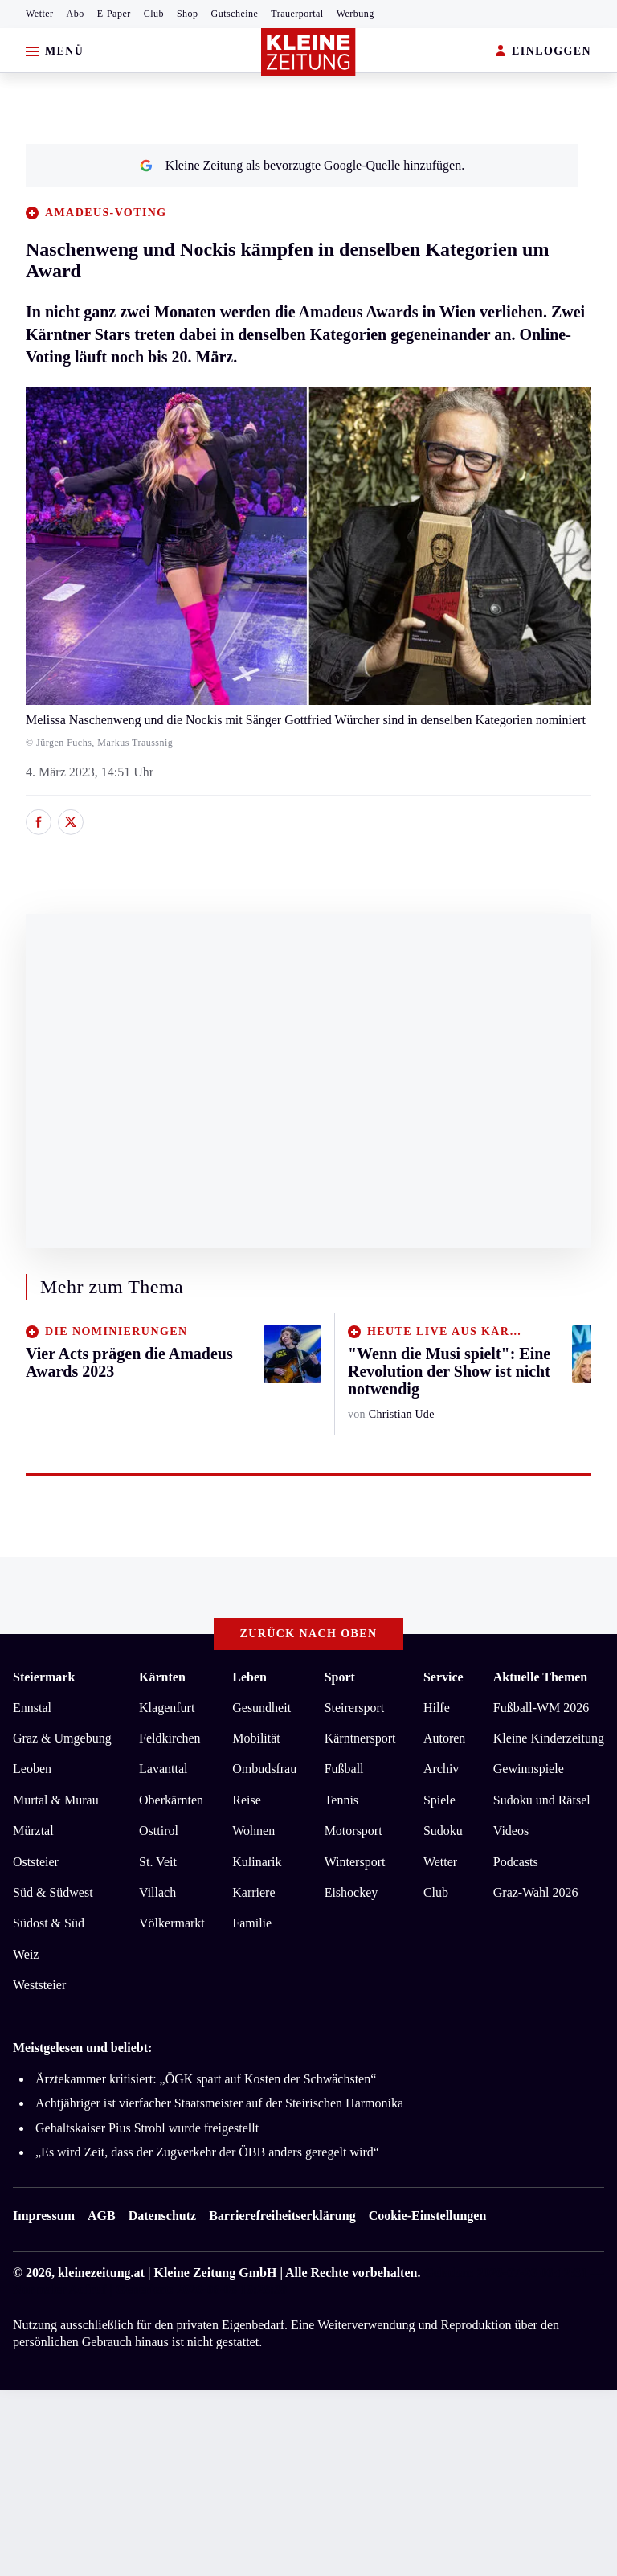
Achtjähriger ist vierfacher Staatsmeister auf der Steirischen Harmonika (219, 2103)
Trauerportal (297, 13)
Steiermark (44, 1677)
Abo (75, 13)
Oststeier (36, 1862)
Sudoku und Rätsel (541, 1800)
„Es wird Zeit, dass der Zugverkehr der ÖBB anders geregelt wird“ (207, 2152)
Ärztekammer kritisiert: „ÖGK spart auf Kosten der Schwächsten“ (205, 2079)
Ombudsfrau (264, 1768)
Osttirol (158, 1830)
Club (154, 13)
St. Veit (158, 1862)
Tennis (341, 1800)
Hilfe (436, 1707)
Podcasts (515, 1862)
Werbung (355, 13)
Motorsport (353, 1830)
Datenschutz (162, 2215)
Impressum (44, 2215)
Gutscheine (235, 13)
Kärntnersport (360, 1738)
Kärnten (162, 1677)
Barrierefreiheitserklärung (282, 2215)
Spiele (439, 1800)
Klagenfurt (166, 1707)
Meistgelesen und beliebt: (82, 2047)
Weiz (26, 1954)
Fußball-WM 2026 (541, 1707)
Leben (249, 1677)
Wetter (40, 13)
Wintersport (355, 1862)
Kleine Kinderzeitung (548, 1738)
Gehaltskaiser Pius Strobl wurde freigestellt (147, 2128)
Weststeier (39, 1985)
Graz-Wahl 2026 (535, 1892)
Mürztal (33, 1830)
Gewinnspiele (528, 1768)
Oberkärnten (171, 1800)
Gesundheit (261, 1707)
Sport (340, 1677)
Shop (187, 13)
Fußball (344, 1768)
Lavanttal (163, 1768)
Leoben (32, 1768)
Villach (157, 1892)
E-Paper (114, 13)
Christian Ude (402, 1414)
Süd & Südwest (53, 1892)
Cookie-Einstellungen (428, 2215)
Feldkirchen (169, 1738)
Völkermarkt (172, 1923)
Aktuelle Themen (540, 1677)
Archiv (441, 1768)
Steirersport (355, 1707)
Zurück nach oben (309, 1634)
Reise (246, 1800)
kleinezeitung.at (101, 2272)
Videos (511, 1830)
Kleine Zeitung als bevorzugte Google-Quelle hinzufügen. (302, 165)
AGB (102, 2215)
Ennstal (32, 1707)
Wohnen (253, 1830)
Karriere (253, 1892)
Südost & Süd (48, 1923)
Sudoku (443, 1830)
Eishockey (351, 1892)
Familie (252, 1923)
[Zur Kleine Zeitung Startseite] (308, 52)
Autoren (444, 1738)
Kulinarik (256, 1862)
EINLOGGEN (543, 52)
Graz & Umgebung (62, 1738)
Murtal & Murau (56, 1800)
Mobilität (256, 1738)
